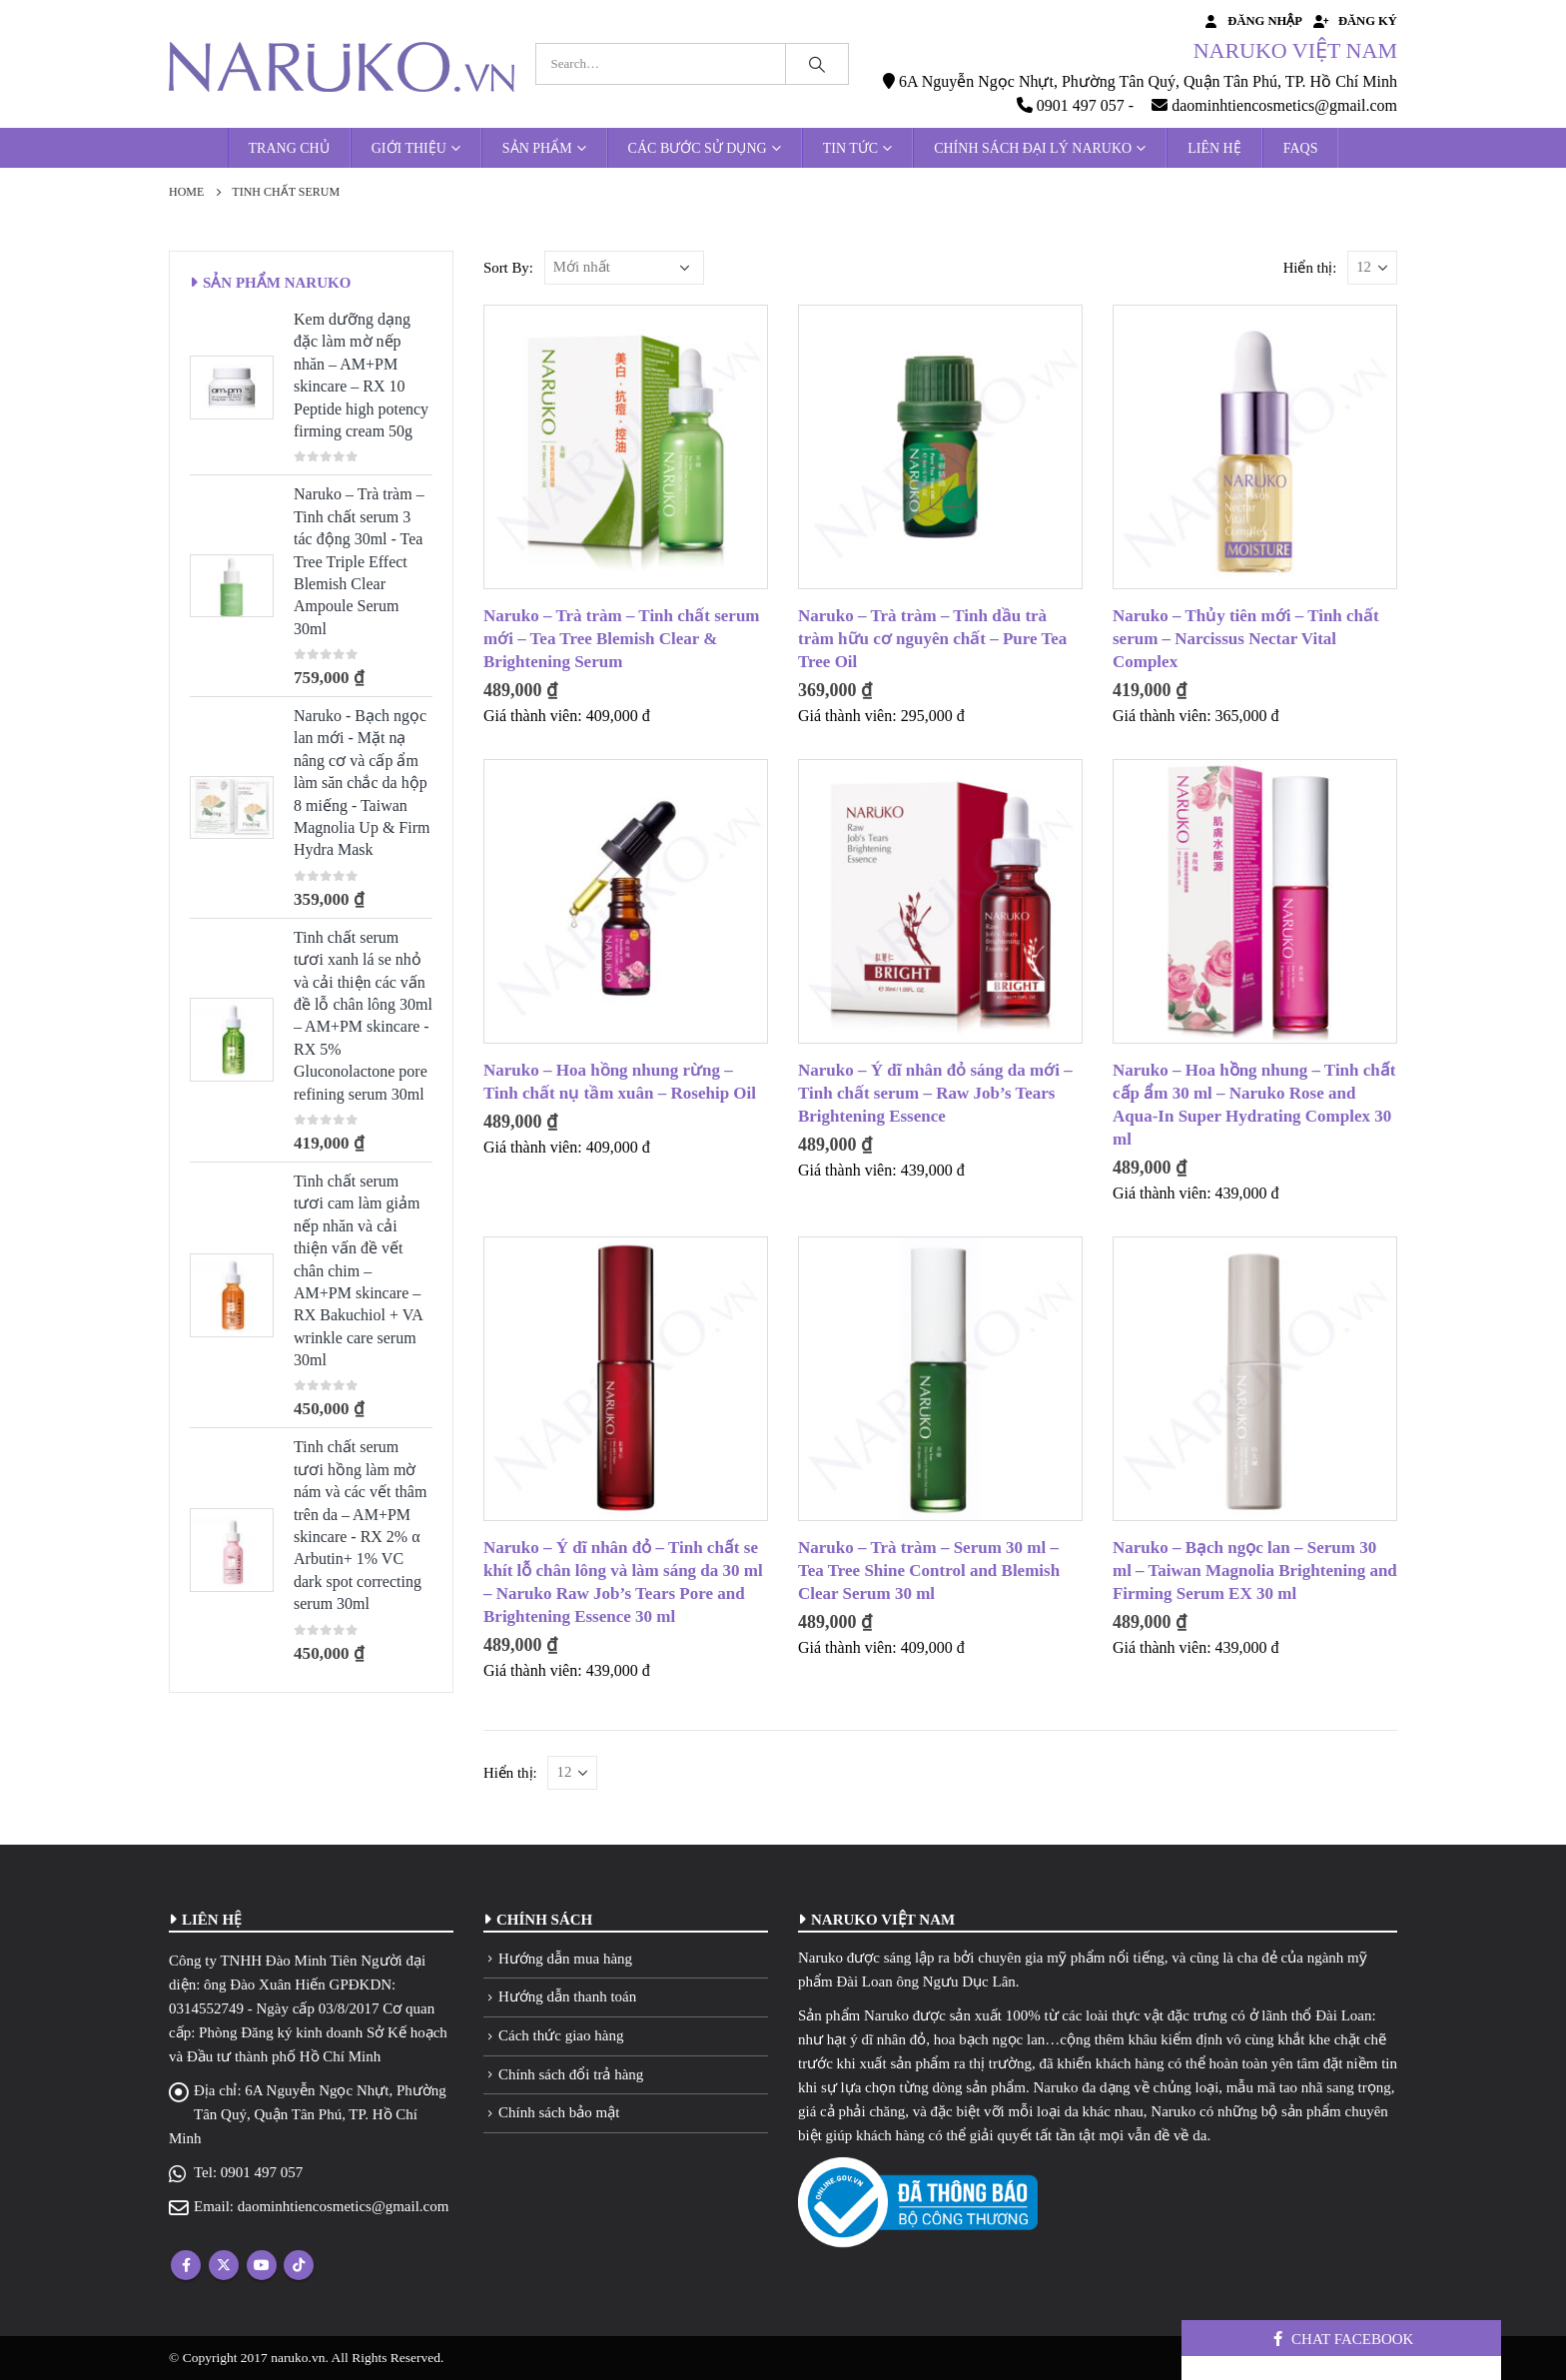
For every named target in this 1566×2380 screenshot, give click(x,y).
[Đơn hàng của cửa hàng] (624, 268)
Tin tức (850, 148)
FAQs (1300, 148)
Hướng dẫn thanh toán (567, 1996)
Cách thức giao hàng (560, 2035)
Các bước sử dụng (697, 148)
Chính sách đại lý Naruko (1033, 148)
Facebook (186, 2265)
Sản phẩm (537, 148)
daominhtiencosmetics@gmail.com (343, 2206)
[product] (625, 447)
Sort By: (508, 268)
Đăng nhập (1251, 21)
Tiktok (299, 2265)
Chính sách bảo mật (558, 2112)
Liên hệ (1214, 148)
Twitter (224, 2265)
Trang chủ (289, 148)
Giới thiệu (409, 148)
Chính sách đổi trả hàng (570, 2074)
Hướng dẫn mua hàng (565, 1959)
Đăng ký (1354, 21)
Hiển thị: (1310, 268)
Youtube (262, 2265)
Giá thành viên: (532, 715)
